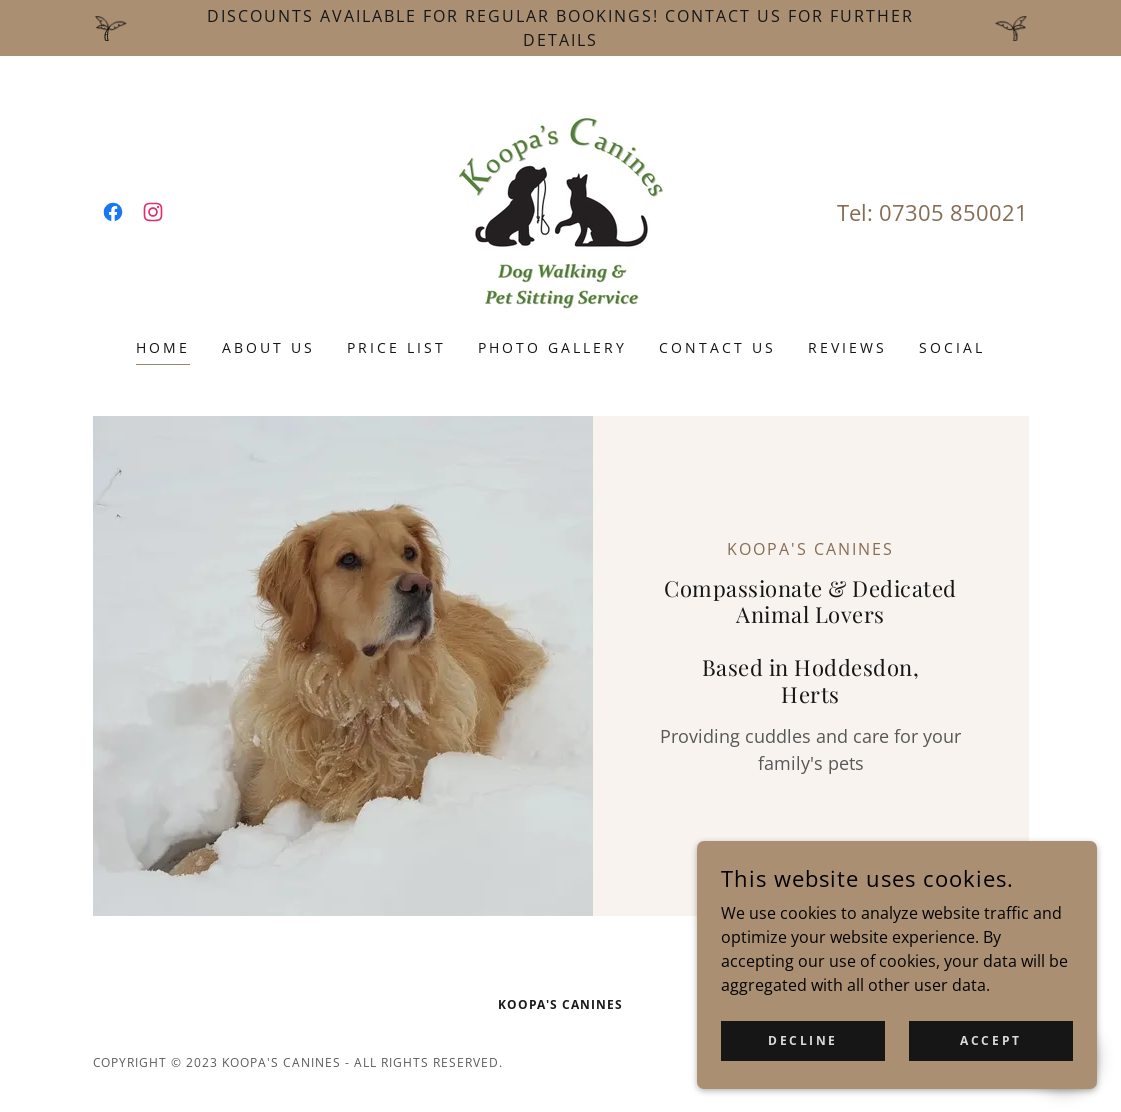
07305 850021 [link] (953, 212)
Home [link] (163, 347)
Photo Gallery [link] (552, 347)
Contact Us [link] (717, 347)
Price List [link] (396, 347)
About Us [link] (268, 347)
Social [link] (952, 347)
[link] (113, 212)
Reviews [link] (847, 347)
